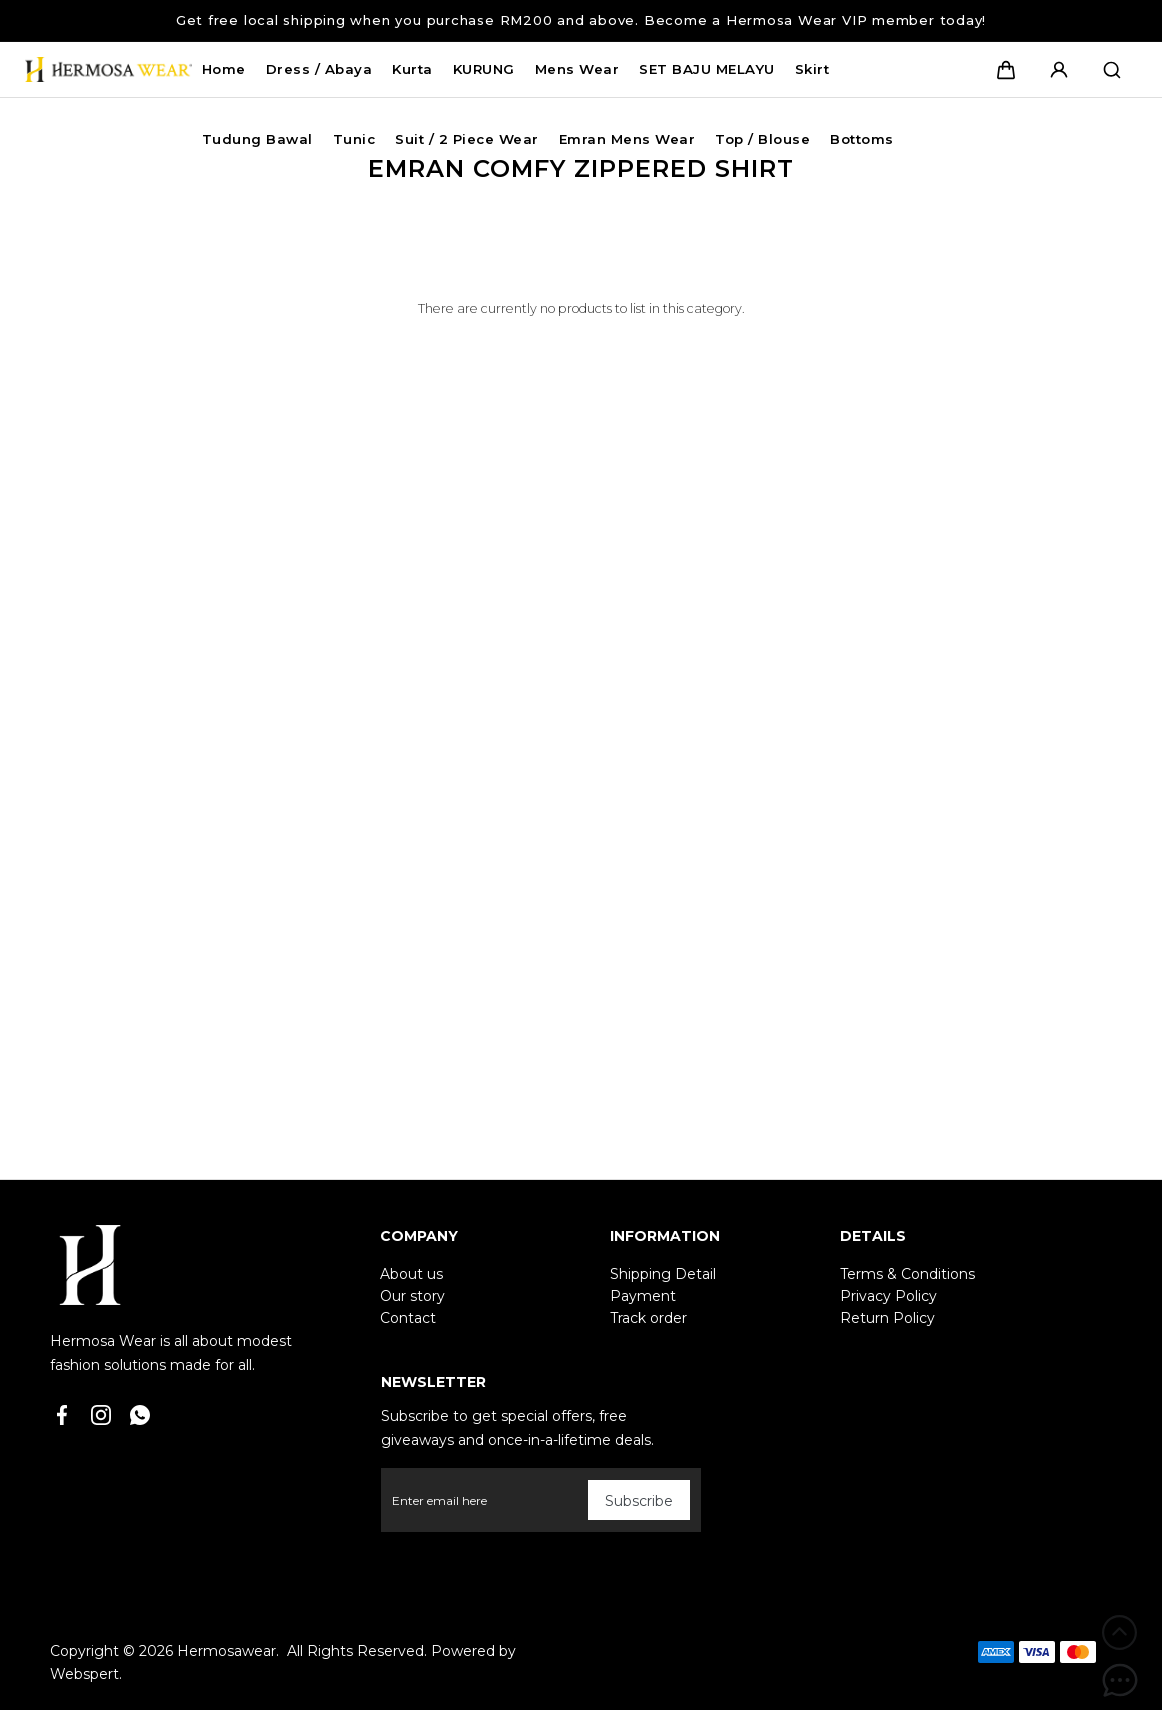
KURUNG (484, 69)
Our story (412, 1296)
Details (873, 1236)
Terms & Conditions (907, 1274)
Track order (648, 1318)
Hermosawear (226, 1651)
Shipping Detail (663, 1274)
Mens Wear (577, 69)
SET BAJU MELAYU (707, 69)
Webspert (84, 1674)
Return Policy (887, 1318)
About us (411, 1274)
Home (224, 69)
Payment (643, 1296)
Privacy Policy (888, 1296)
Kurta (412, 69)
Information (665, 1236)
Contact (408, 1318)
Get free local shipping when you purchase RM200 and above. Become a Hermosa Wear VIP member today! (581, 20)
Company (419, 1236)
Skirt (812, 69)
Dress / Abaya (319, 69)
